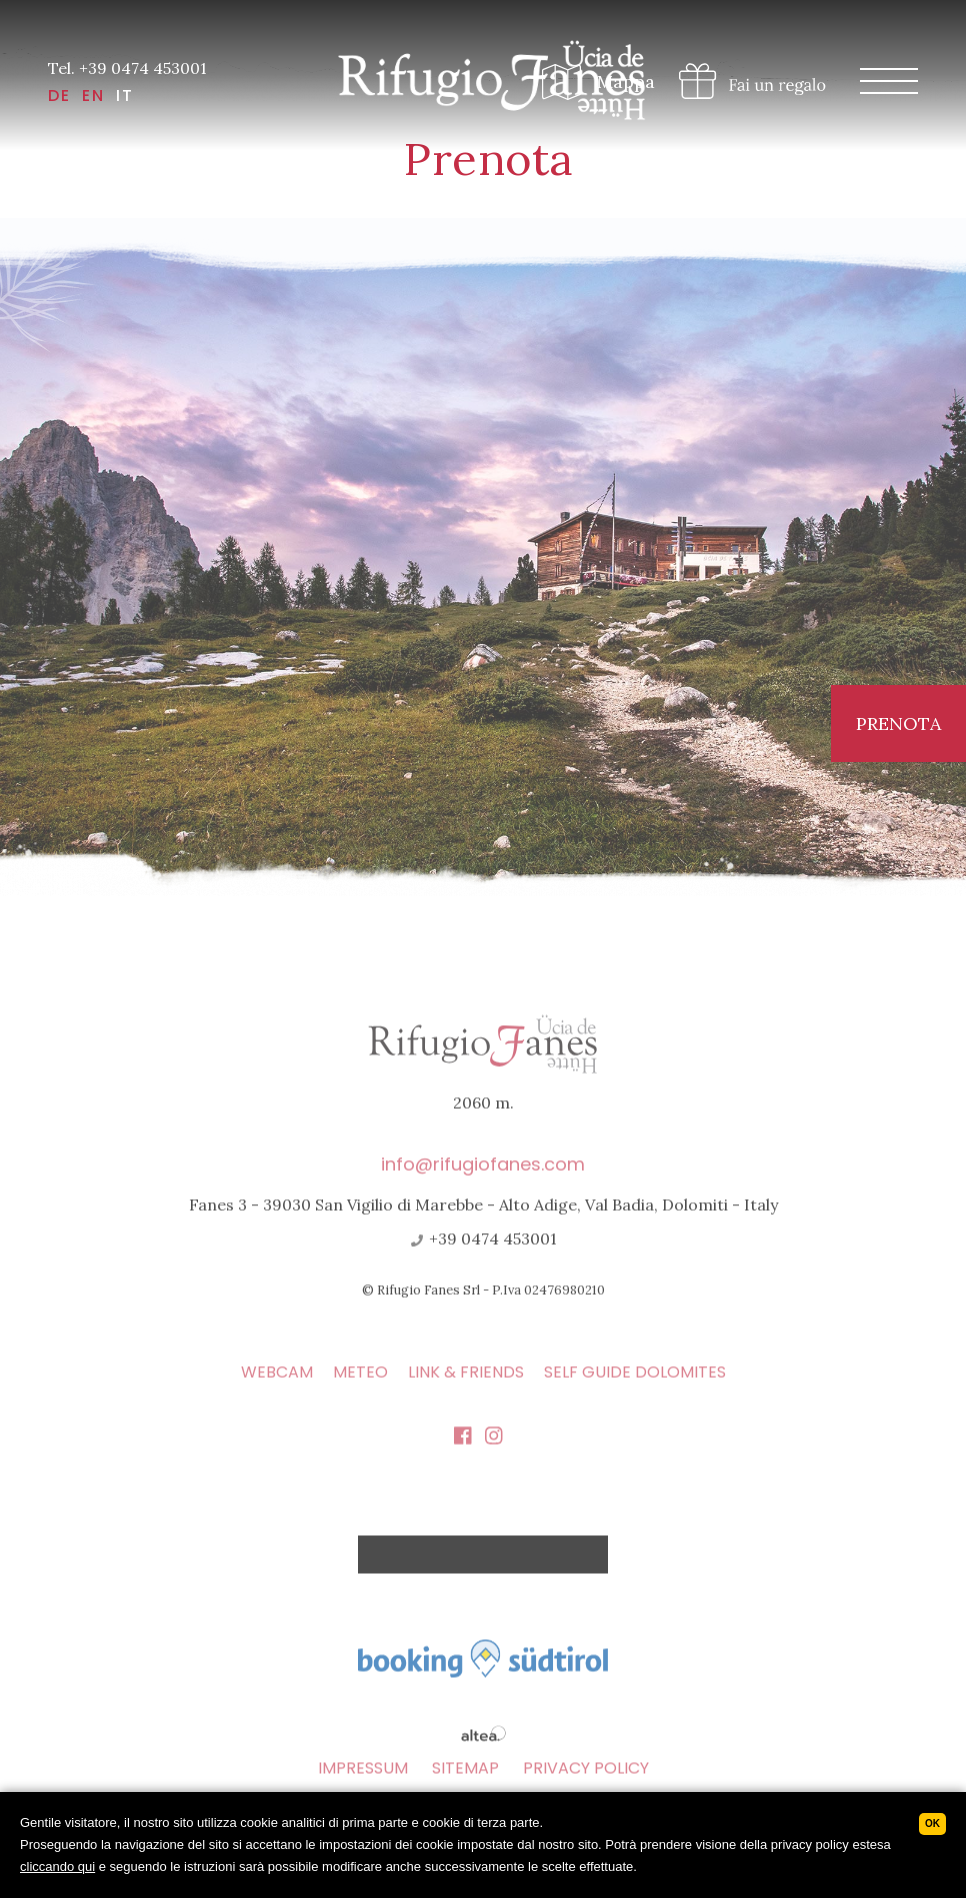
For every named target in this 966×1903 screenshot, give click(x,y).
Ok (932, 1823)
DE (59, 96)
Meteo (360, 1401)
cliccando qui (57, 1866)
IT (125, 96)
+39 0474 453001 (483, 1268)
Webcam (277, 1401)
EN (93, 96)
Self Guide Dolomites (635, 1401)
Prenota (898, 723)
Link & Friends (466, 1401)
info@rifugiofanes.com (483, 1193)
